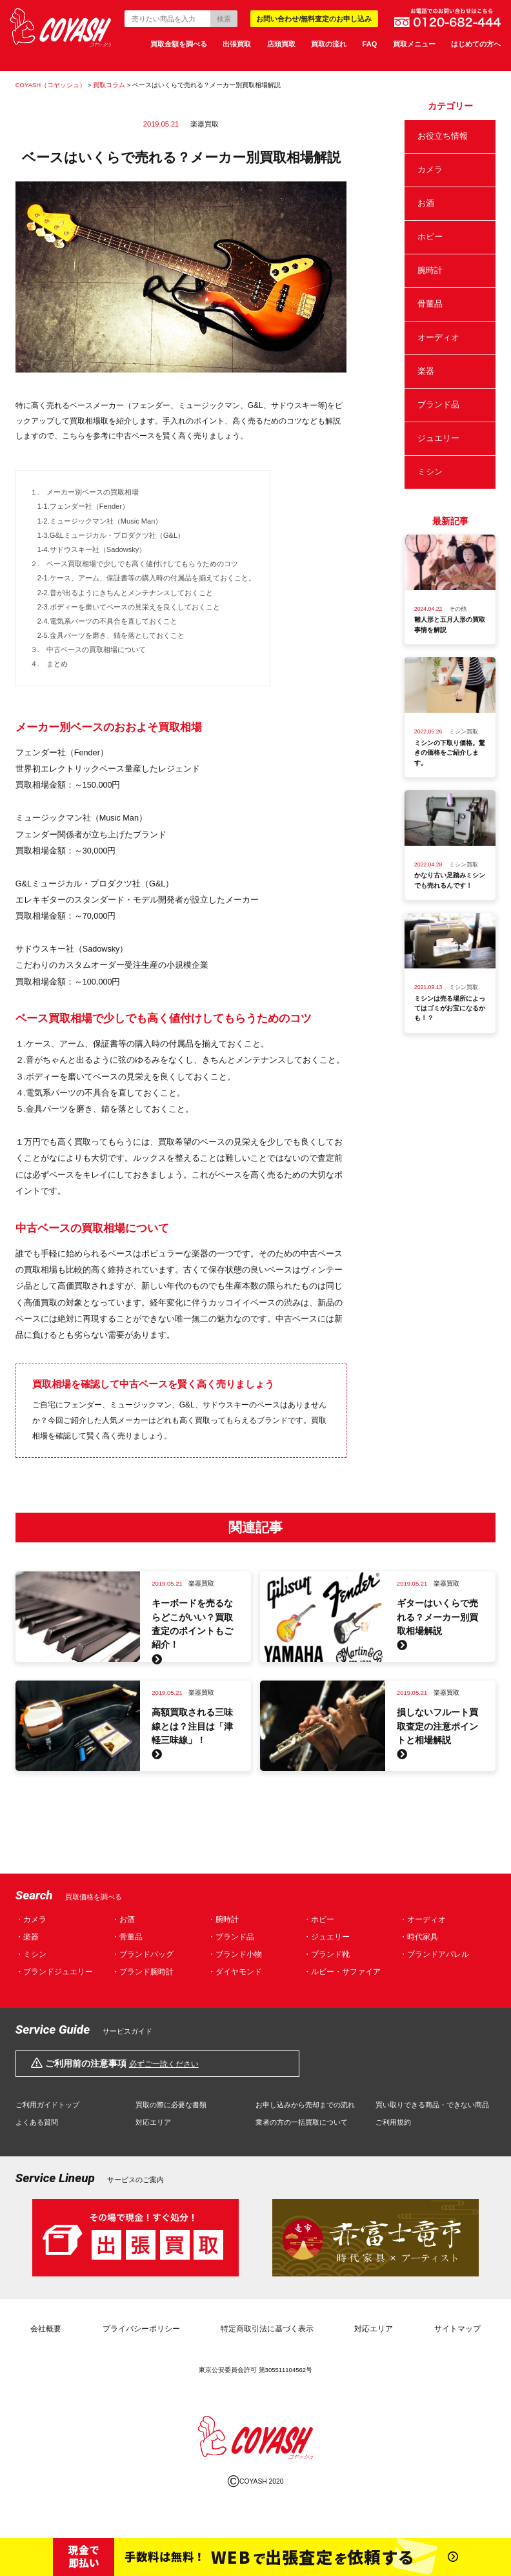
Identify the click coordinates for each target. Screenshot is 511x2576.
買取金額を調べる (178, 44)
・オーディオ (422, 1920)
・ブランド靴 (326, 1955)
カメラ (430, 169)
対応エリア (153, 2122)
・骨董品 (127, 1937)
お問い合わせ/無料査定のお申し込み (314, 19)
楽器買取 (204, 124)
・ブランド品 (231, 1937)
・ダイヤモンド (235, 1972)
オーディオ (438, 337)
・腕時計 (223, 1920)
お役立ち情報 (442, 136)
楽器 (425, 371)
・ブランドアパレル (434, 1955)
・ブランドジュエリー (54, 1972)
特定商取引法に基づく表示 (267, 2328)
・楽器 (27, 1937)
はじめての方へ (476, 44)
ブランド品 (438, 404)
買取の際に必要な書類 (170, 2105)
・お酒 (123, 1920)
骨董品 (430, 304)
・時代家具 (418, 1937)
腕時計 (430, 270)
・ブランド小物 (235, 1955)
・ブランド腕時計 (143, 1972)
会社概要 (45, 2328)
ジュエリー (438, 438)
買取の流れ (328, 44)
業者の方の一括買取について (302, 2122)
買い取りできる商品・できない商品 (432, 2105)
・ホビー (318, 1920)
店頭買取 (281, 44)
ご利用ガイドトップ (47, 2105)
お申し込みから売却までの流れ (305, 2105)
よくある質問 (36, 2122)
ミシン (430, 471)
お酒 (425, 203)
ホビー (430, 236)
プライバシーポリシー (141, 2328)
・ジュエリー (326, 1937)
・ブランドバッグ (143, 1955)
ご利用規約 (393, 2122)
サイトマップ (457, 2328)
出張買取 (237, 44)
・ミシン (30, 1955)
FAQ (370, 44)
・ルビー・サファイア (342, 1972)
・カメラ (30, 1920)
